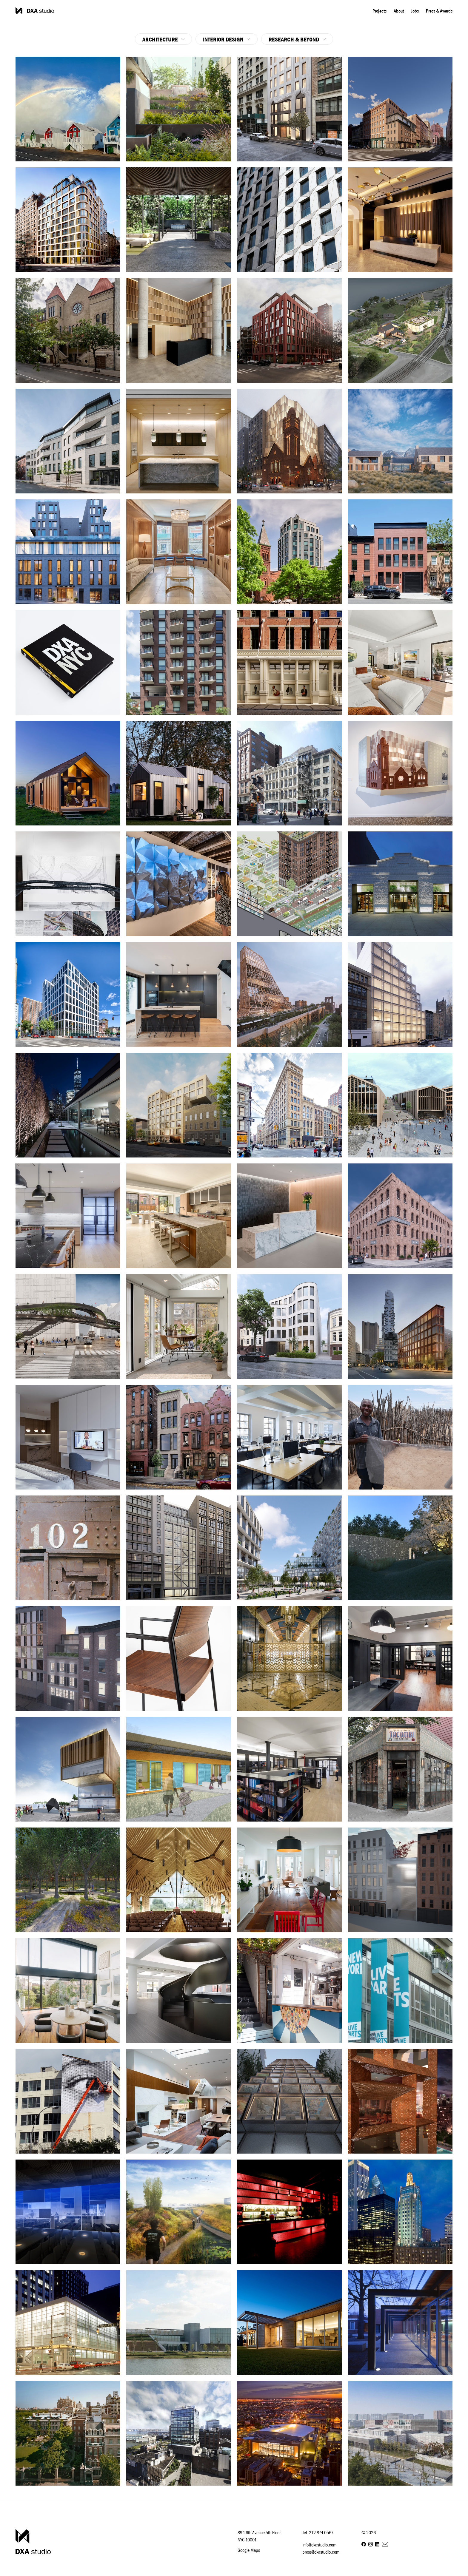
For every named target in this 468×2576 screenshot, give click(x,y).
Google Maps (249, 2550)
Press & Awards (439, 11)
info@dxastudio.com (319, 2545)
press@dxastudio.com (320, 2552)
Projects (379, 11)
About (399, 11)
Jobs (415, 11)
